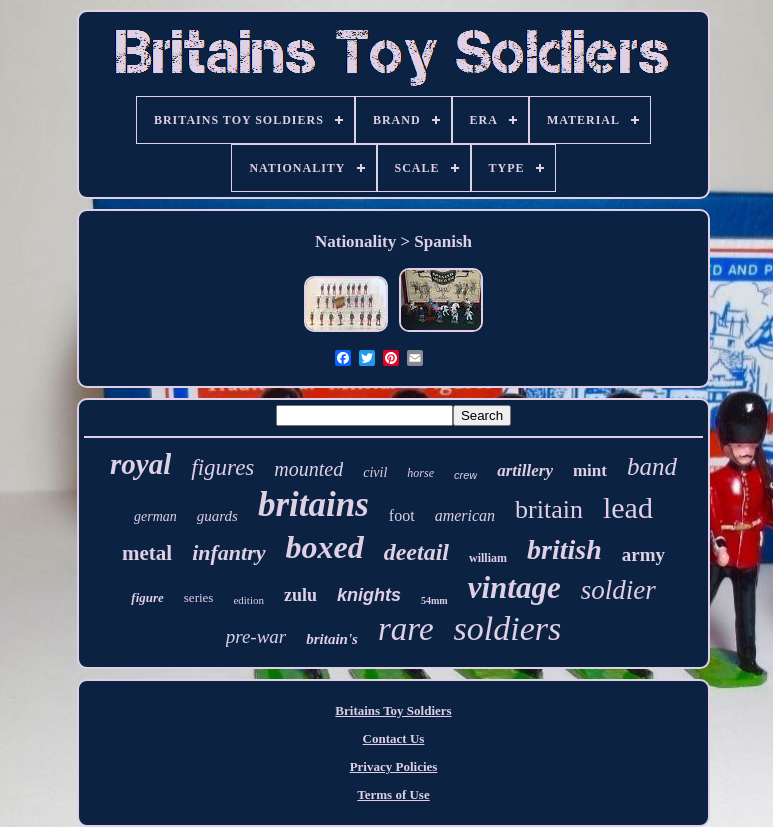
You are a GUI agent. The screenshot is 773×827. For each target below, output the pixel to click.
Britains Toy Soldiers (393, 710)
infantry (228, 552)
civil (375, 472)
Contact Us (394, 738)
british (564, 549)
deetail (416, 552)
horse (420, 473)
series (199, 597)
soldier (618, 590)
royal (140, 464)
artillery (525, 470)
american (465, 515)
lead (628, 507)
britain (549, 509)
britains (313, 504)
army (643, 554)
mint (590, 470)
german (155, 516)
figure (147, 597)
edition (248, 600)
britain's (332, 639)
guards (217, 516)
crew (465, 475)
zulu (300, 595)
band (652, 466)
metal (147, 553)
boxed (325, 547)
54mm (434, 600)
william (488, 558)
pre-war (256, 636)
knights (369, 595)
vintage (514, 587)
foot (402, 515)
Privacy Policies (394, 766)
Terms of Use (393, 794)
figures (222, 467)
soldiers (508, 628)
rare (406, 629)
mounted (308, 469)
